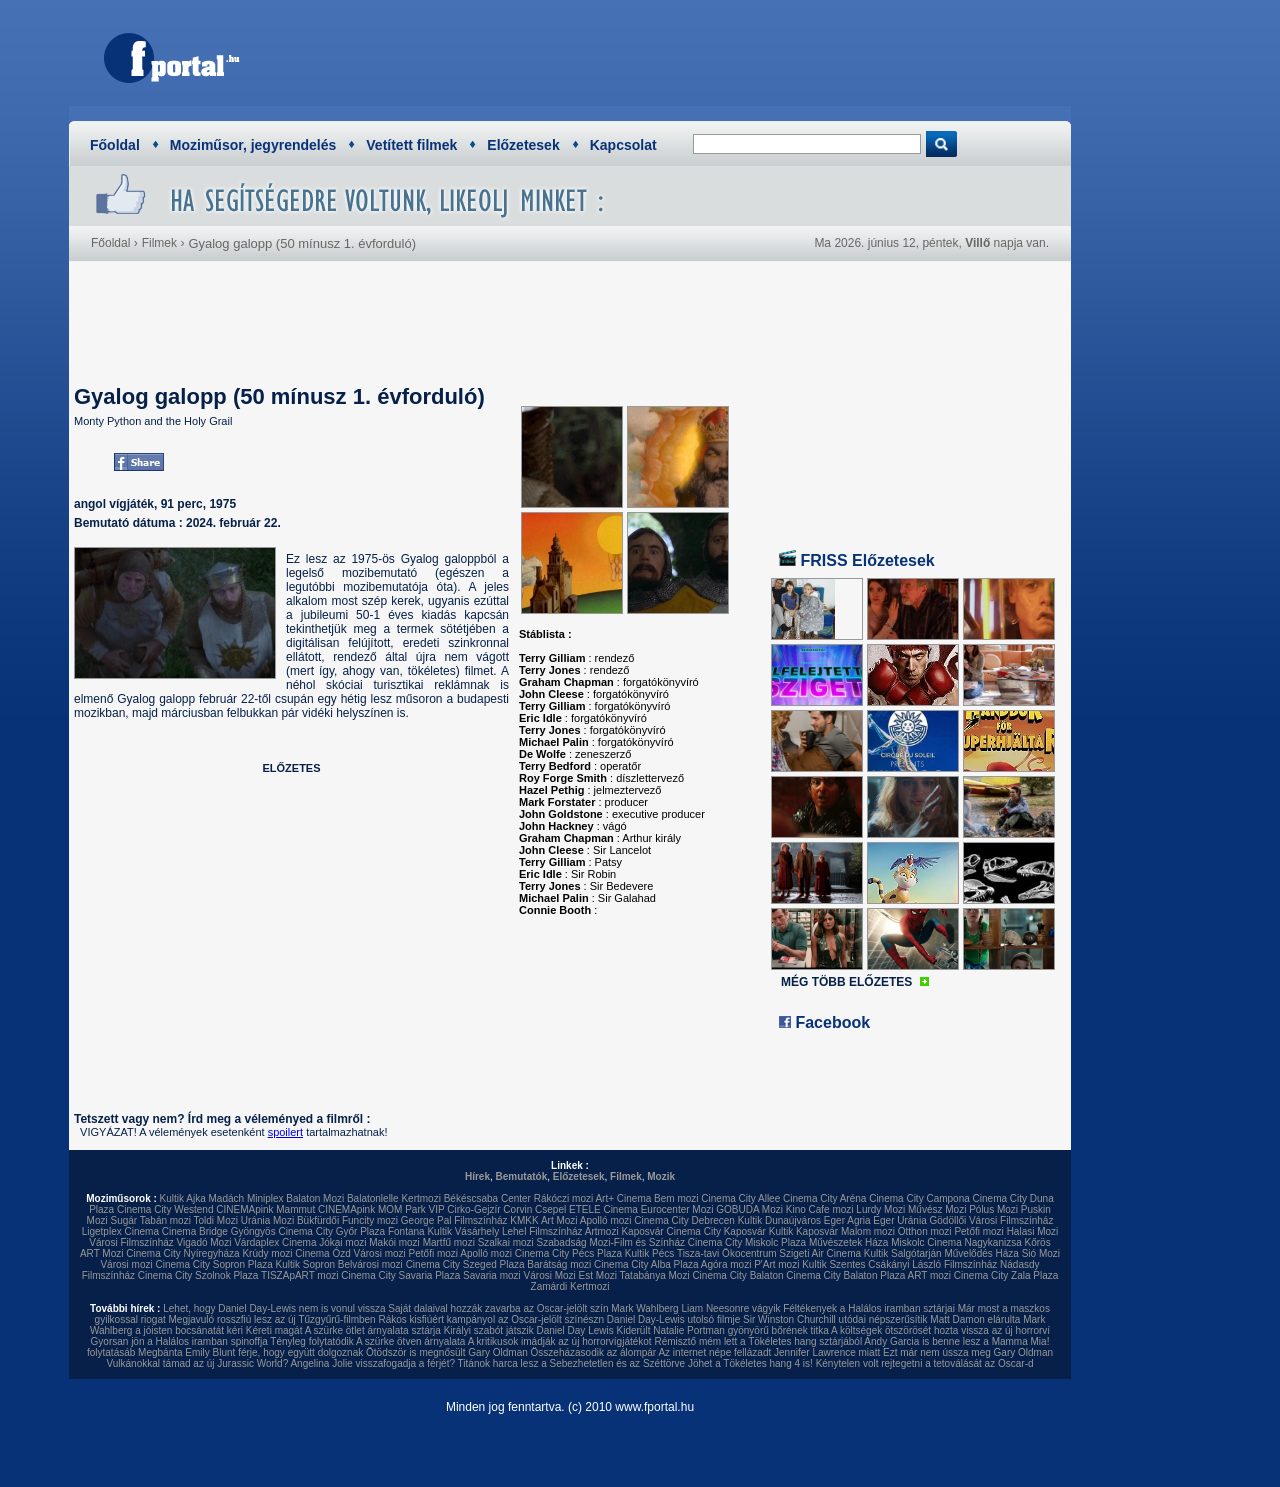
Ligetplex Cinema (120, 1231)
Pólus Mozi (993, 1209)
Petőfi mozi (978, 1231)
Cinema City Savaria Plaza (400, 1275)
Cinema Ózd (323, 1253)
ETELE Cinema (603, 1209)
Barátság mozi (559, 1264)
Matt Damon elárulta (975, 1319)
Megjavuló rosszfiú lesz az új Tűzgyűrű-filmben (272, 1319)
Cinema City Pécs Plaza (568, 1253)
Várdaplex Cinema (275, 1242)
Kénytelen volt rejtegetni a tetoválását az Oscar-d (925, 1363)
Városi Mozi (550, 1275)
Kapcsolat (623, 145)
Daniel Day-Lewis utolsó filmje (673, 1319)
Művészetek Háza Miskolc (867, 1242)
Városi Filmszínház (131, 1242)
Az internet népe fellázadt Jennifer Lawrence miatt (769, 1352)
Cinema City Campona (919, 1198)
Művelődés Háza (981, 1253)
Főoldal (115, 145)
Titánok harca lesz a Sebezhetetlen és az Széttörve (572, 1363)
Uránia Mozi (267, 1220)
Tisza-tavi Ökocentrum (727, 1253)
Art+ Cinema (623, 1198)
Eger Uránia (899, 1220)
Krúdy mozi (267, 1253)
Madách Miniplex (246, 1198)
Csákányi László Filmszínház (932, 1264)
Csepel (550, 1209)
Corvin (517, 1209)
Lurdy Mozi (880, 1209)
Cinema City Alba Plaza (646, 1264)
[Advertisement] (695, 55)
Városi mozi (380, 1253)
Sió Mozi (1041, 1253)
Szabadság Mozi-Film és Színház (611, 1242)
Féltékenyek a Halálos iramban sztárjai (869, 1308)
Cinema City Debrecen (684, 1220)
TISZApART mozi (299, 1275)
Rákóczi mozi (563, 1198)
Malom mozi (868, 1231)
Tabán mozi (165, 1220)
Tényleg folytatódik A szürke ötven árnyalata (367, 1341)
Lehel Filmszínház (542, 1231)
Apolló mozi (606, 1220)
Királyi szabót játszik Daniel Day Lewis (529, 1330)
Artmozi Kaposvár (624, 1231)
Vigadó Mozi (204, 1242)
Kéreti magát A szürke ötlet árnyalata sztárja (343, 1330)
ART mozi (930, 1275)
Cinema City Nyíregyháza (182, 1253)
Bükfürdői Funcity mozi (347, 1220)
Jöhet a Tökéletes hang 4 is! (750, 1363)
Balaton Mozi (315, 1198)
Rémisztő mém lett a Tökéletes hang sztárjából (758, 1341)
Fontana (406, 1231)
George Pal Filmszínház (454, 1220)
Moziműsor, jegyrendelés (253, 145)
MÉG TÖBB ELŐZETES (846, 982)
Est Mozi (598, 1275)
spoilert (285, 1132)
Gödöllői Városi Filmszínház (991, 1220)
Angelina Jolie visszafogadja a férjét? (372, 1363)
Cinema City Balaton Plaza (845, 1275)
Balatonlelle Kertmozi (394, 1198)
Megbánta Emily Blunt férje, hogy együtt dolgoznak (250, 1352)
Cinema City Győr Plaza (331, 1231)
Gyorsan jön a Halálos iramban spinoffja (179, 1341)
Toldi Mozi (216, 1220)
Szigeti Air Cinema (820, 1253)
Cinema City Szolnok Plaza (198, 1275)
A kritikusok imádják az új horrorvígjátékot (560, 1341)
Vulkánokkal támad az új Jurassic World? (197, 1363)
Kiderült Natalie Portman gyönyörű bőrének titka (723, 1330)
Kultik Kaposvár (803, 1231)
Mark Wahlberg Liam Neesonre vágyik (695, 1308)
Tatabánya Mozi (655, 1275)
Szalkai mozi (506, 1242)
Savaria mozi (492, 1275)
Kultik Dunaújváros (779, 1220)
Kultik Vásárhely (463, 1231)
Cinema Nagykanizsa (974, 1242)
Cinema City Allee (740, 1198)
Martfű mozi (449, 1242)
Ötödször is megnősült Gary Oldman (447, 1352)
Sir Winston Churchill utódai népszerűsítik (835, 1319)
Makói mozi (394, 1242)
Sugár (123, 1220)
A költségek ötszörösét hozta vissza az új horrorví (940, 1330)
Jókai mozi (342, 1242)
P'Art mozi (776, 1264)
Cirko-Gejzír (473, 1209)
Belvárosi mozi (370, 1264)
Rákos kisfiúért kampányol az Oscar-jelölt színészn (491, 1319)
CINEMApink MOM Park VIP (381, 1209)
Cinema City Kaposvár (715, 1231)
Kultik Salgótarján (903, 1253)
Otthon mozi (925, 1231)
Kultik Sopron (305, 1264)
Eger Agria (847, 1220)
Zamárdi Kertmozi (570, 1286)
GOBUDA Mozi (749, 1209)
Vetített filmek (411, 145)
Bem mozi (676, 1198)
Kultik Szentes (833, 1264)
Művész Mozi (937, 1209)
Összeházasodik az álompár (594, 1352)
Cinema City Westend (165, 1209)
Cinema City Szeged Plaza (465, 1264)
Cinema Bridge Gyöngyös (219, 1231)
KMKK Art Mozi (543, 1220)
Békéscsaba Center (487, 1198)
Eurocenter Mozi (677, 1209)
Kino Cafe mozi (820, 1209)
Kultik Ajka (183, 1198)
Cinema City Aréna (824, 1198)
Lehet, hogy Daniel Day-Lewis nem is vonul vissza (274, 1308)
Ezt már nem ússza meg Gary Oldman (968, 1352)
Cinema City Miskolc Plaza (747, 1242)
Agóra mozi (726, 1264)
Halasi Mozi (1033, 1231)
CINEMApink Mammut (265, 1209)
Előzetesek (523, 145)
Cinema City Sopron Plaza (213, 1264)
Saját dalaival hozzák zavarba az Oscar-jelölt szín (498, 1308)
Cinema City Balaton (737, 1275)
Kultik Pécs (649, 1253)
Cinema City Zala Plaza (1006, 1275)
